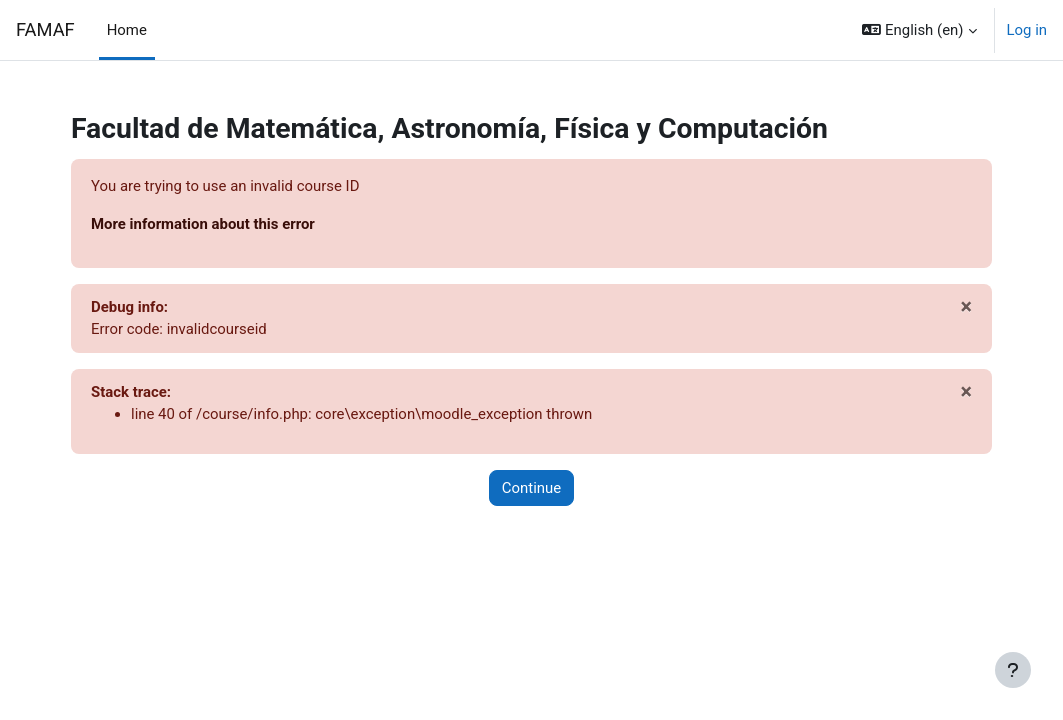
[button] (919, 30)
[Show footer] (1013, 670)
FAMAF (45, 29)
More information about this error (203, 224)
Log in (1027, 30)
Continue (531, 488)
